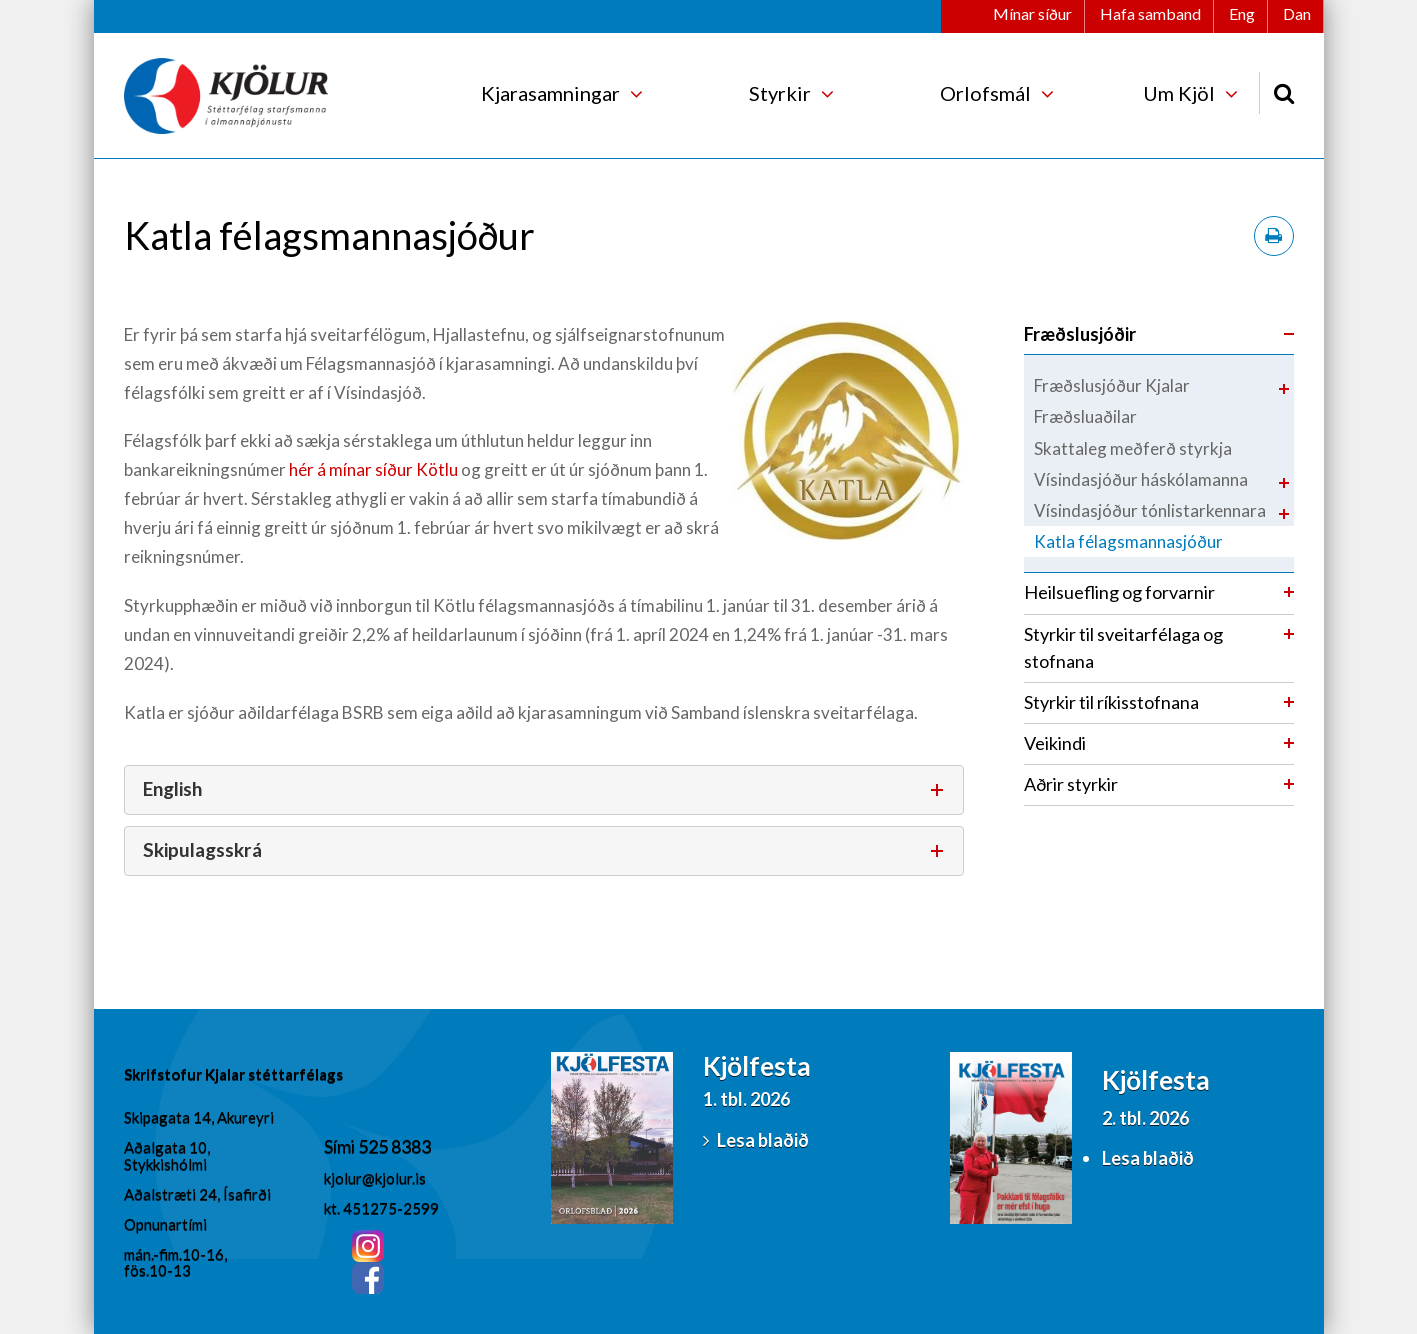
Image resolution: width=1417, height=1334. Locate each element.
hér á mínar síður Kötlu (373, 469)
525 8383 (394, 1146)
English (172, 788)
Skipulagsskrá (202, 849)
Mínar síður (1032, 13)
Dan (1297, 13)
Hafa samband (1150, 13)
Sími (341, 1146)
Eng (1242, 13)
